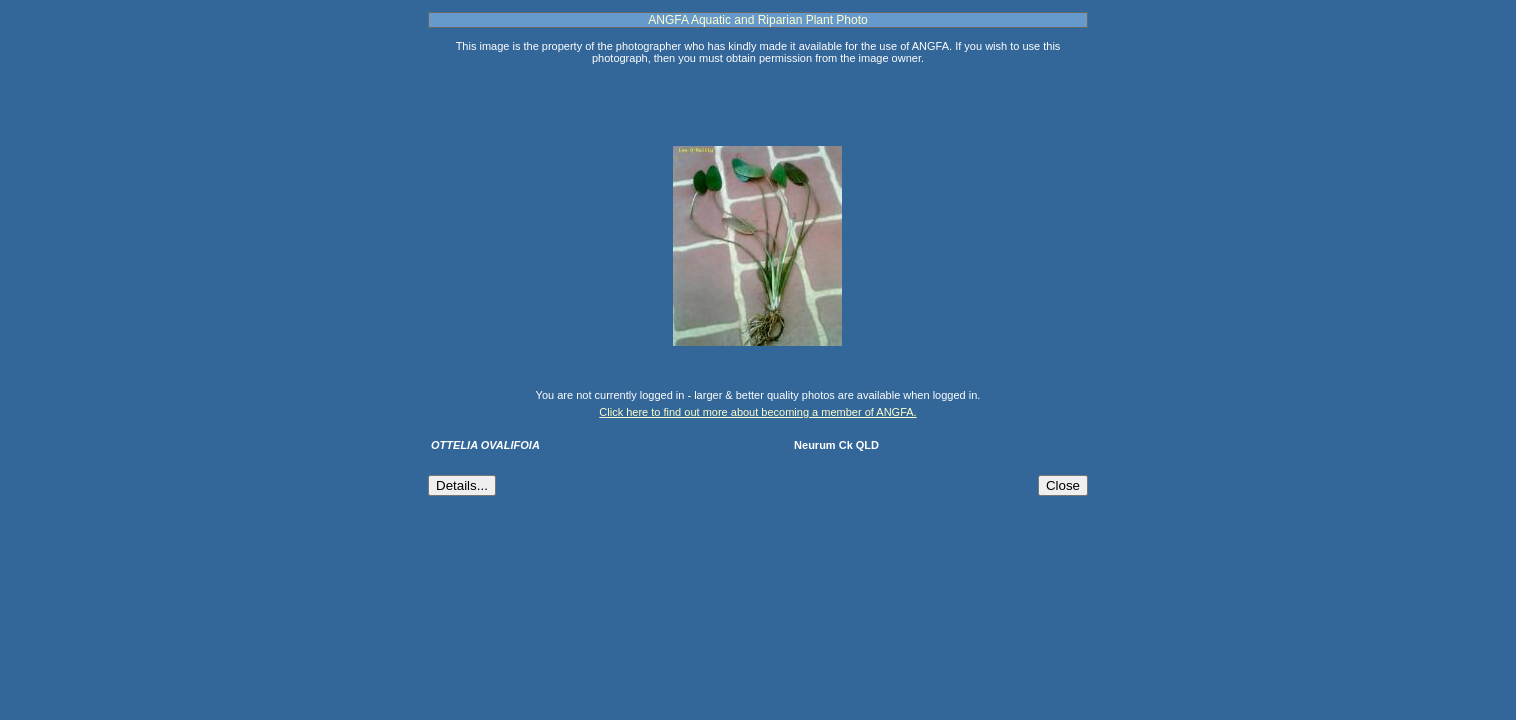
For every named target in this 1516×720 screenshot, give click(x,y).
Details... (462, 485)
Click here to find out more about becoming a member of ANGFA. (757, 412)
